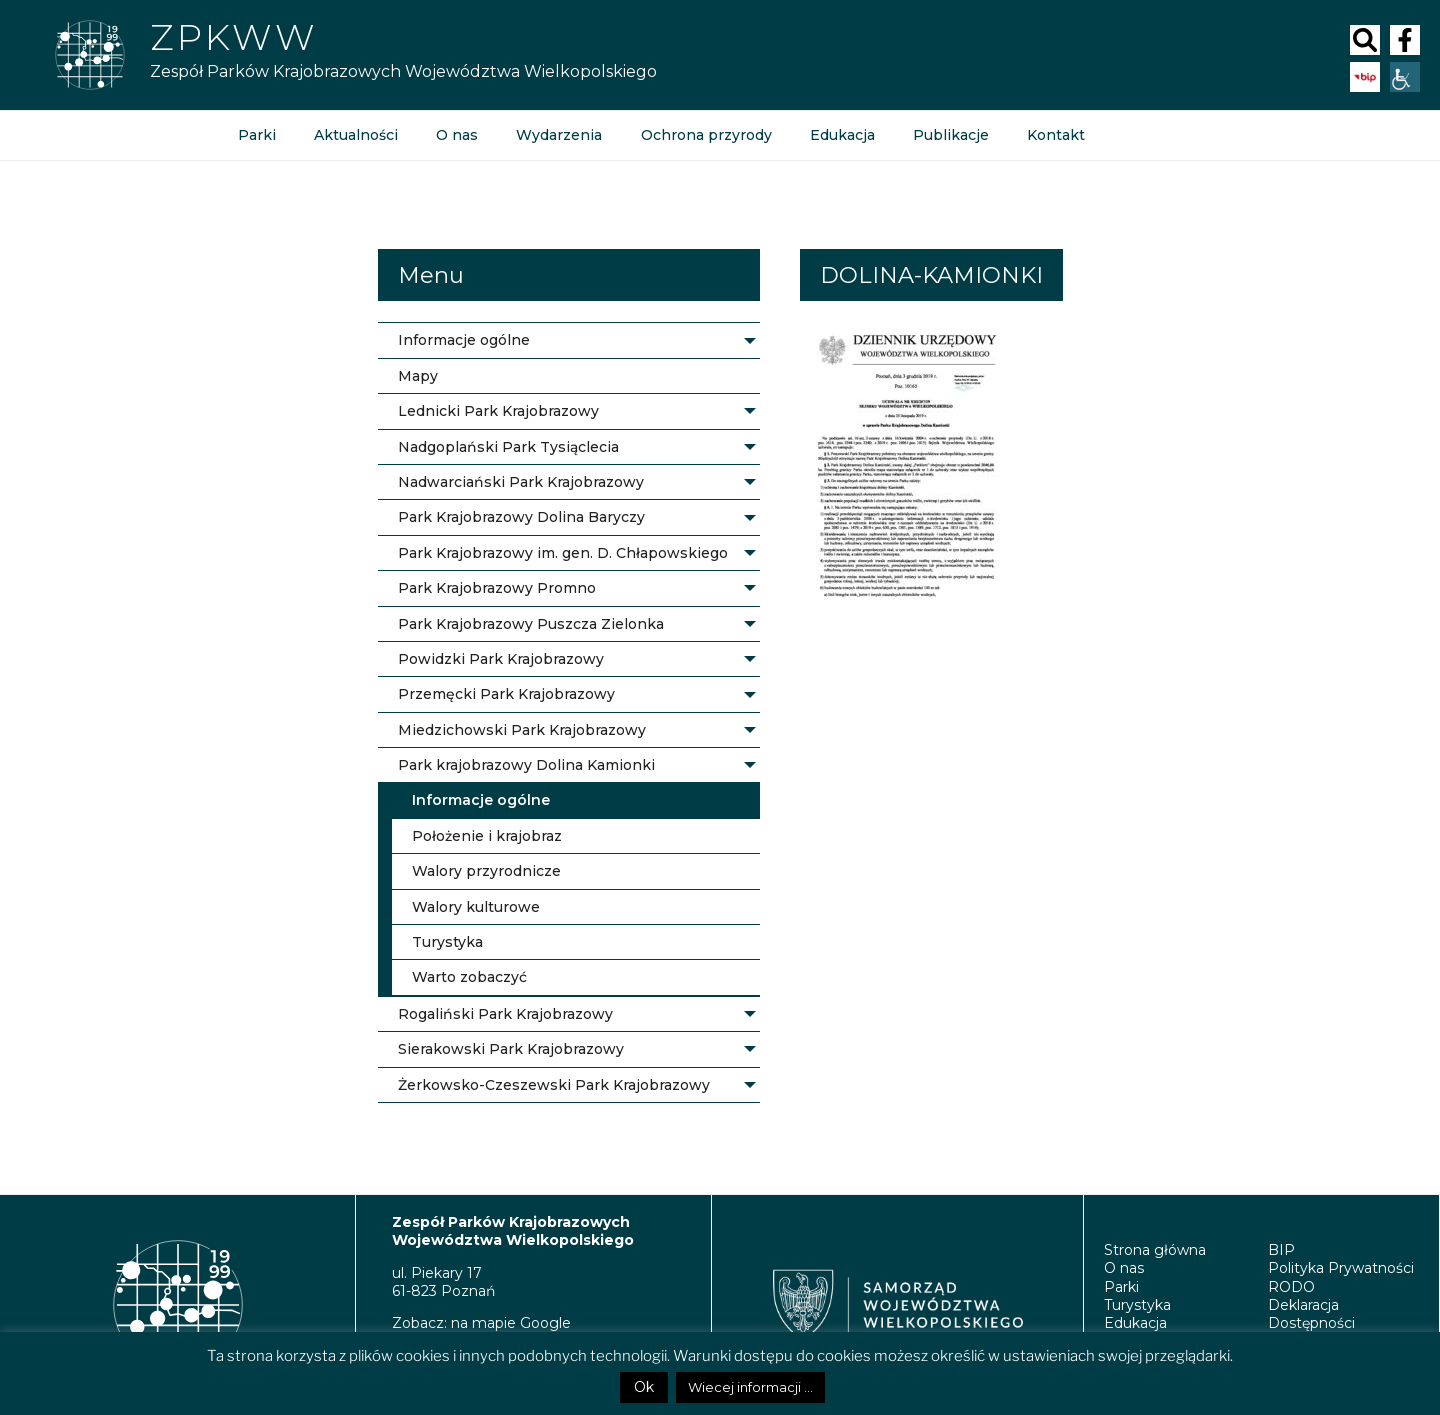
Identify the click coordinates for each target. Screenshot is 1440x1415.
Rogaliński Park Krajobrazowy (505, 1014)
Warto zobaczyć (469, 977)
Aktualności (356, 135)
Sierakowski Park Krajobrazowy (511, 1049)
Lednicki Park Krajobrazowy (498, 411)
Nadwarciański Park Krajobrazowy (521, 482)
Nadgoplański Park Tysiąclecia (508, 447)
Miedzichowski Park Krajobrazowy (522, 730)
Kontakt (1055, 135)
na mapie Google (511, 1323)
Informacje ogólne (464, 340)
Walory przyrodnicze (486, 871)
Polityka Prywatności (1341, 1268)
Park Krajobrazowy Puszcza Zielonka (531, 624)
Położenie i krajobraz (487, 836)
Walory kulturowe (476, 907)
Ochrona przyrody (705, 135)
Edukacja (841, 135)
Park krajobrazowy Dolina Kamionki (526, 765)
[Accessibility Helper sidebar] (1405, 77)
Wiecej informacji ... (750, 1387)
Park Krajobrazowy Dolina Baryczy (521, 517)
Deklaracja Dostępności (1311, 1314)
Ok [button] (644, 1387)
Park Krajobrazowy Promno (497, 588)
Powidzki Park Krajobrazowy (501, 659)
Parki (257, 135)
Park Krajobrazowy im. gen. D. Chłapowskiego (563, 553)
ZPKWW (233, 37)
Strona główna (1155, 1250)
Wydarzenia (559, 135)
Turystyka (447, 942)
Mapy (418, 376)
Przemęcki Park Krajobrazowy (506, 694)
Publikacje (950, 135)
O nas (457, 135)
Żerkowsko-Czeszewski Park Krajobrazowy (554, 1085)
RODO (1291, 1287)
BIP (1281, 1250)
